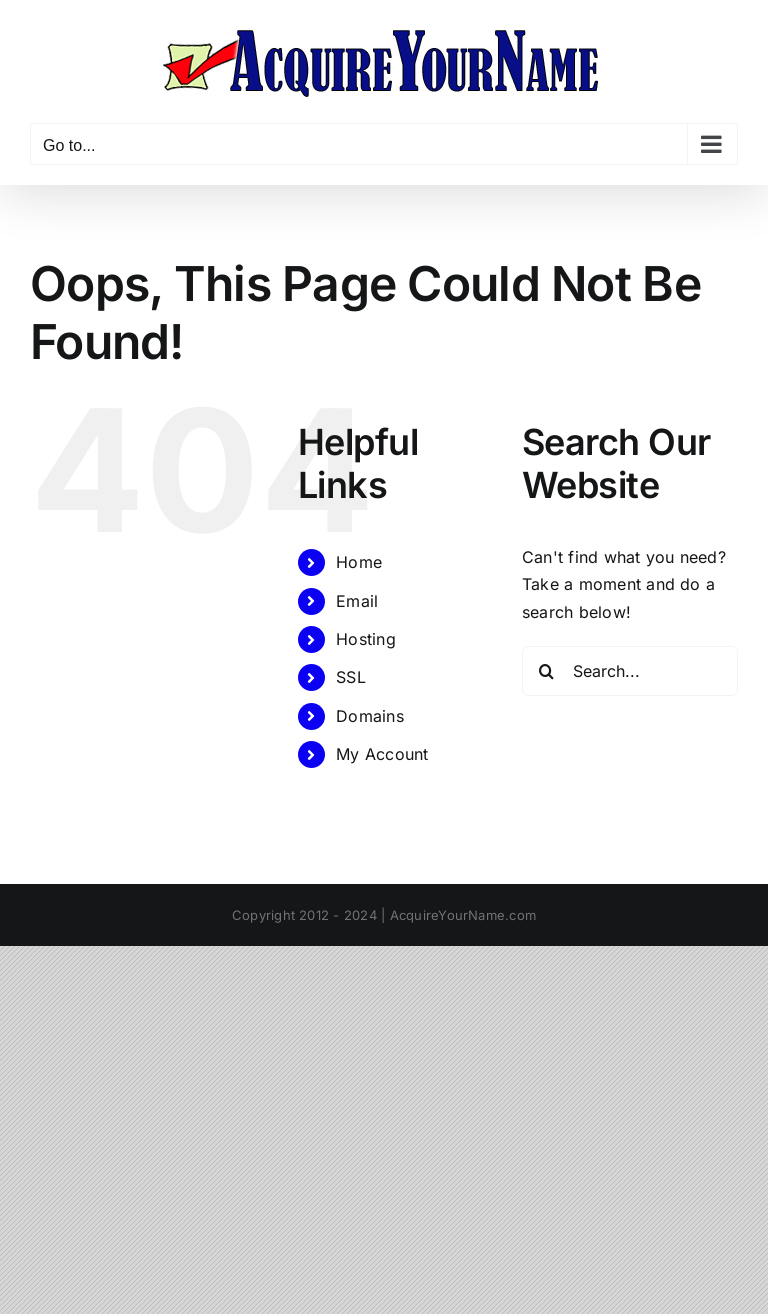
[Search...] (630, 671)
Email (357, 601)
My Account (382, 754)
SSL (351, 677)
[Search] (547, 671)
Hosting (366, 639)
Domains (370, 716)
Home (359, 562)
